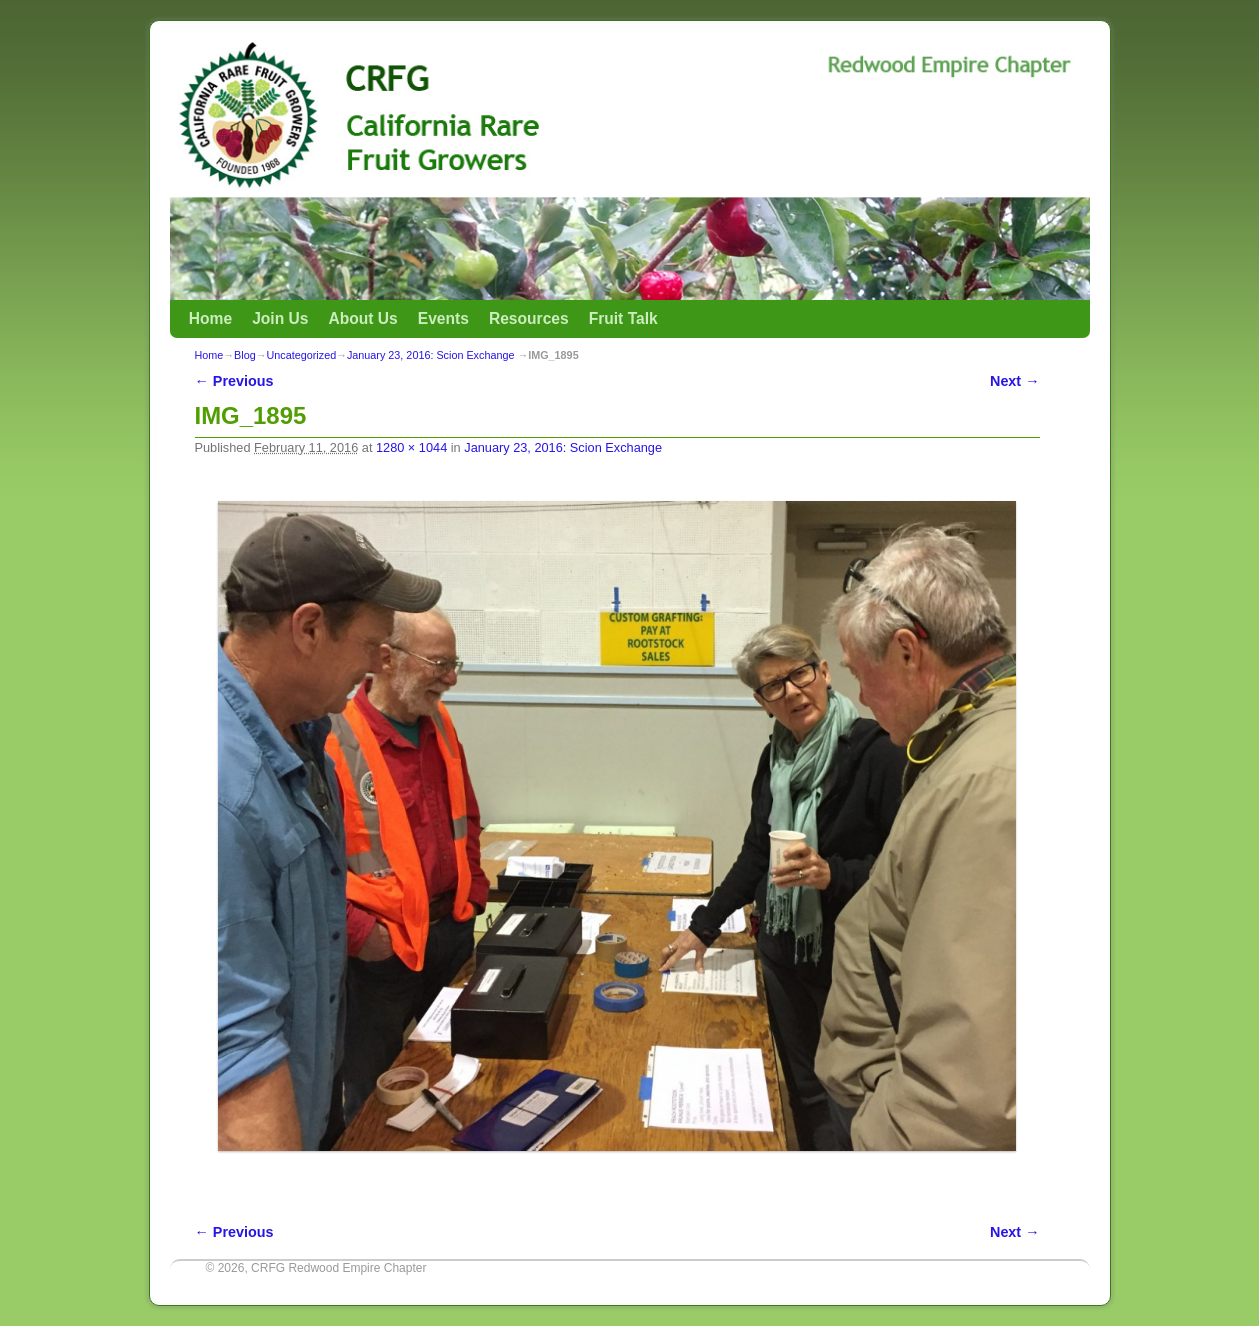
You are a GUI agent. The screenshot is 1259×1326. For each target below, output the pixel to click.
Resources (529, 318)
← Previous (234, 381)
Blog (245, 355)
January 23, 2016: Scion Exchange (430, 355)
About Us (362, 318)
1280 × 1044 (411, 447)
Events (443, 318)
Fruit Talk (623, 318)
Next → (1014, 381)
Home (210, 318)
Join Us (280, 318)
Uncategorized (302, 355)
